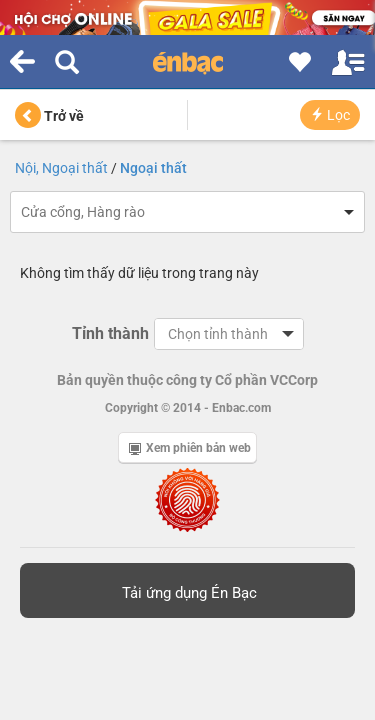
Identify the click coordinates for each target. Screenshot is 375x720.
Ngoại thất (153, 168)
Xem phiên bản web (190, 448)
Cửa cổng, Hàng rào (83, 212)
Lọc (330, 115)
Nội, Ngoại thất (61, 168)
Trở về (49, 116)
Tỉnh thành (110, 333)
